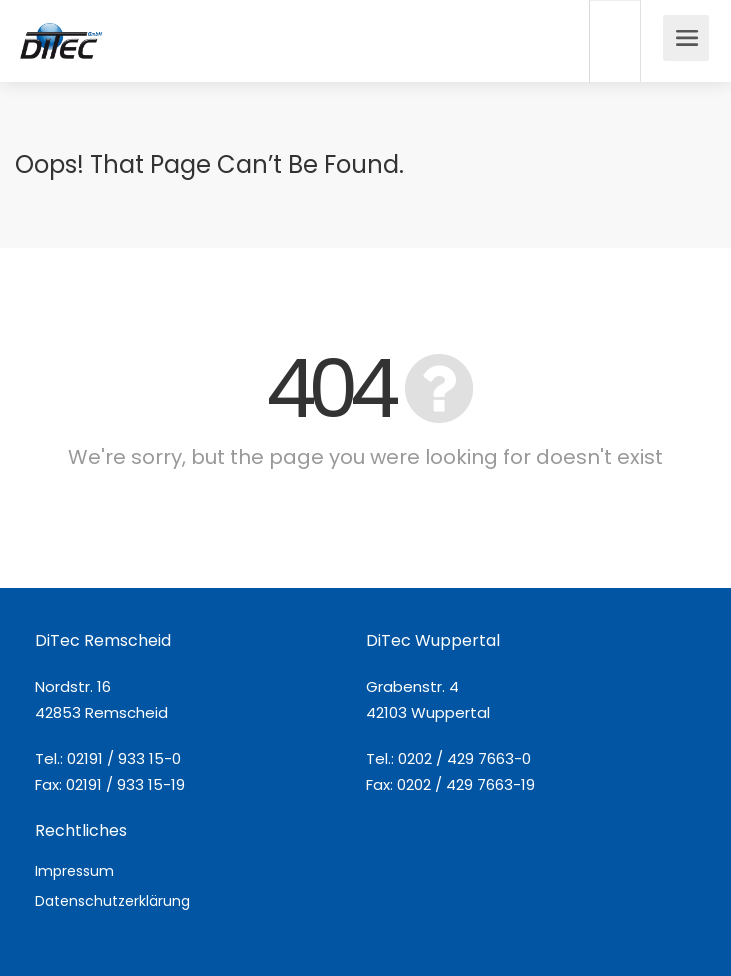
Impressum (74, 871)
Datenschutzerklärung (112, 901)
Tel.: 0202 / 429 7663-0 (448, 758)
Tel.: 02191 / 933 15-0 (108, 758)
